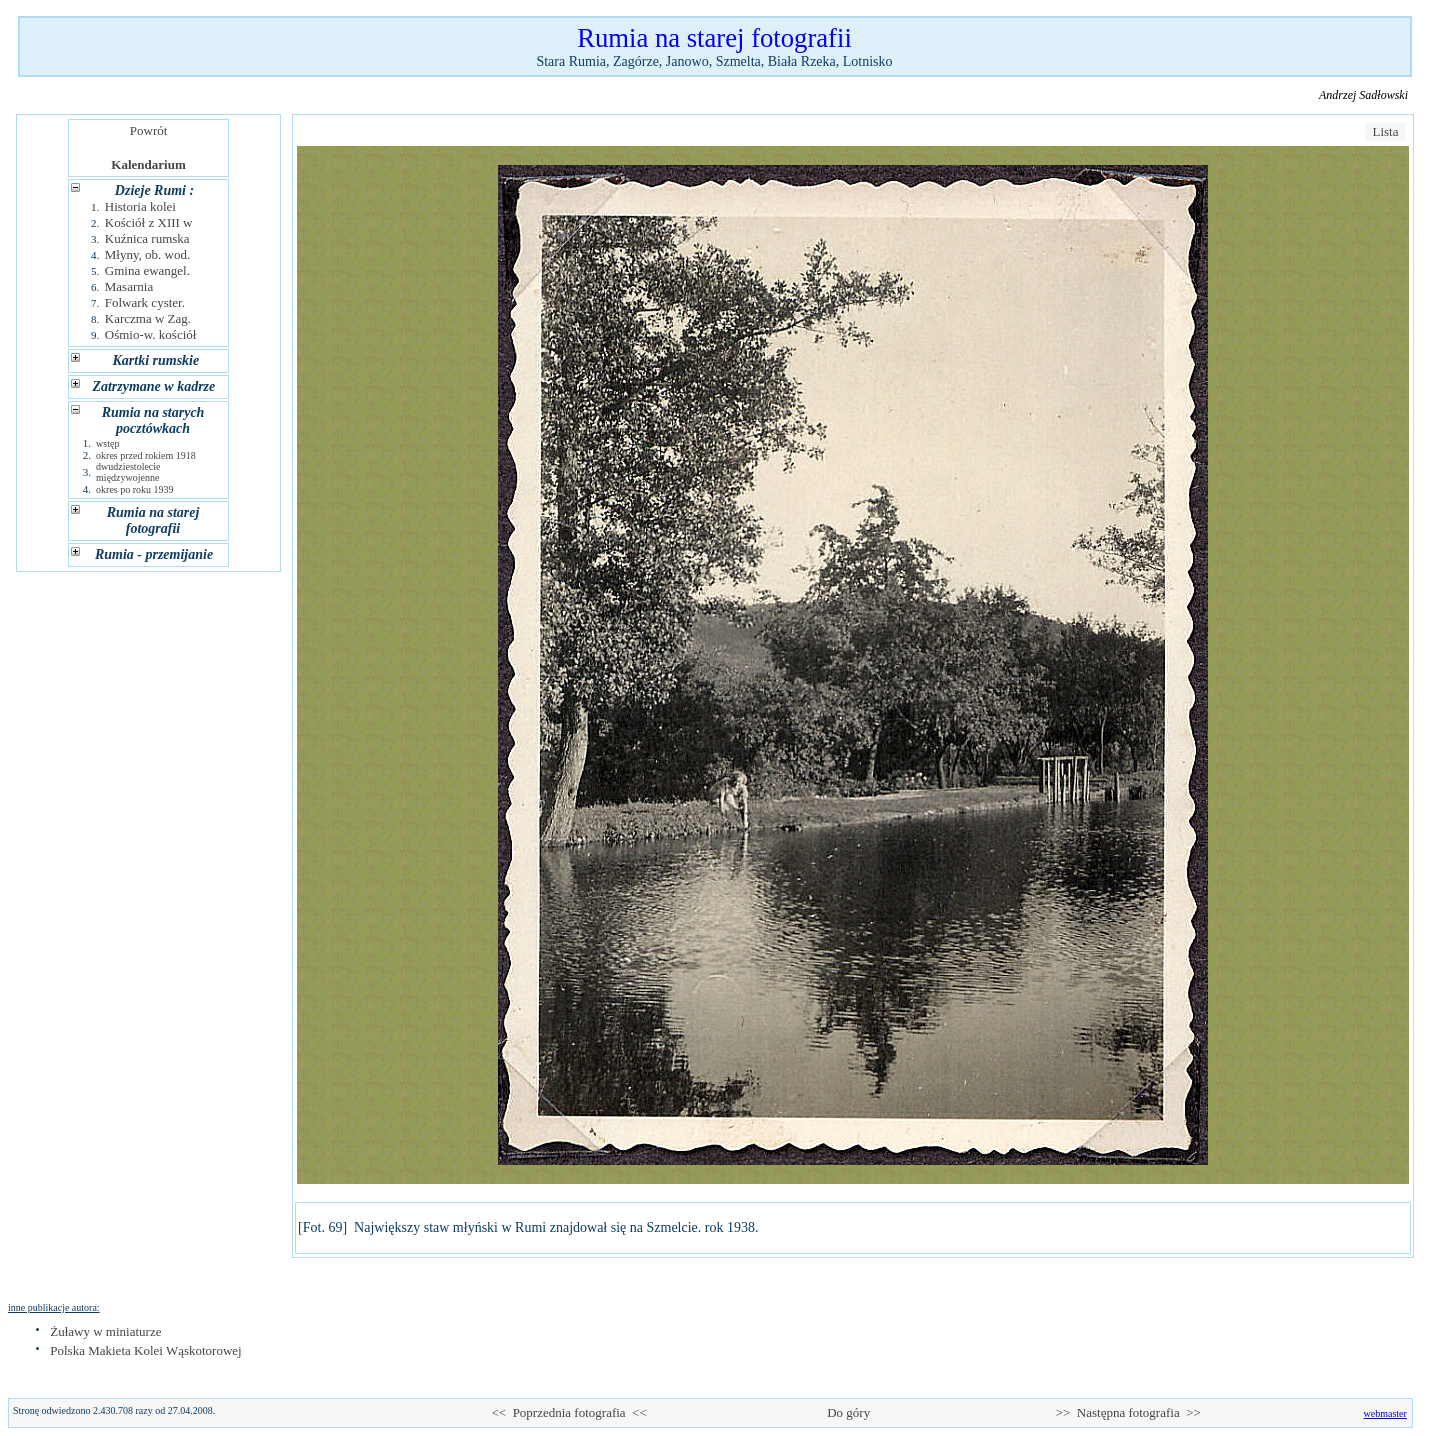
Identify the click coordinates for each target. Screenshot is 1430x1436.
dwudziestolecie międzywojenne (128, 472)
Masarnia (129, 286)
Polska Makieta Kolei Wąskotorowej (145, 1350)
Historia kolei (140, 206)
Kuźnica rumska (147, 238)
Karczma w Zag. (148, 318)
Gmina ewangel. (147, 270)
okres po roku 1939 (135, 489)
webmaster (1385, 1413)
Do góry (849, 1412)
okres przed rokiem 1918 (146, 455)
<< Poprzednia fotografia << (568, 1412)
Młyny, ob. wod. (147, 254)
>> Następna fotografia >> (1128, 1412)
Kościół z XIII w (149, 222)
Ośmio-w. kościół (151, 334)
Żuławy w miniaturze (105, 1331)
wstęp (107, 443)
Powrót (148, 130)
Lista (1385, 131)
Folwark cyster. (145, 302)
